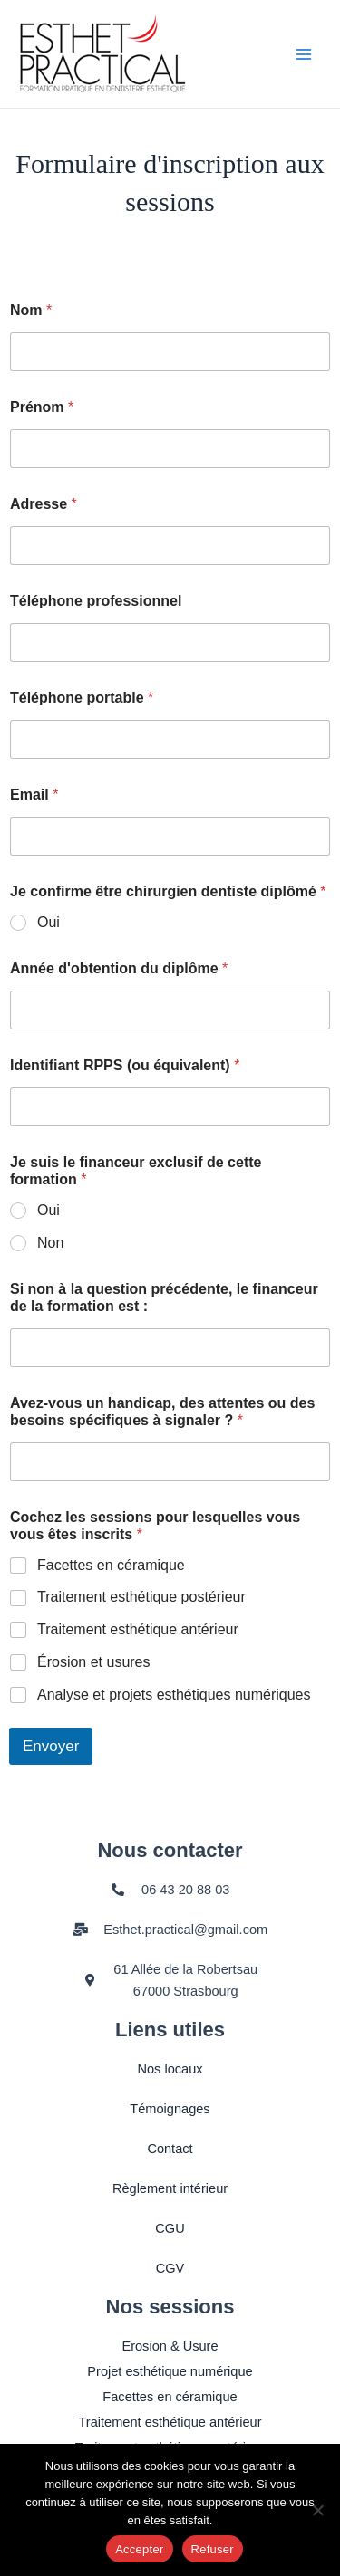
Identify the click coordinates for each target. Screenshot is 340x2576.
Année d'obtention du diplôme (119, 968)
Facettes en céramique (111, 1565)
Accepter (139, 2549)
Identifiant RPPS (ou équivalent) (124, 1065)
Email (34, 794)
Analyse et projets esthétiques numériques (174, 1694)
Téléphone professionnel (95, 600)
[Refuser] (317, 2510)
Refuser (212, 2549)
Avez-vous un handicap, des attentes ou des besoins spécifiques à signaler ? (162, 1411)
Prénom (41, 407)
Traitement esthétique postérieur (141, 1596)
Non (50, 1242)
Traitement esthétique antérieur (137, 1629)
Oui (48, 922)
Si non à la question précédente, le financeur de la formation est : (164, 1297)
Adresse (43, 504)
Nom (31, 310)
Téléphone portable (81, 697)
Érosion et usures (94, 1662)
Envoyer (51, 1746)
